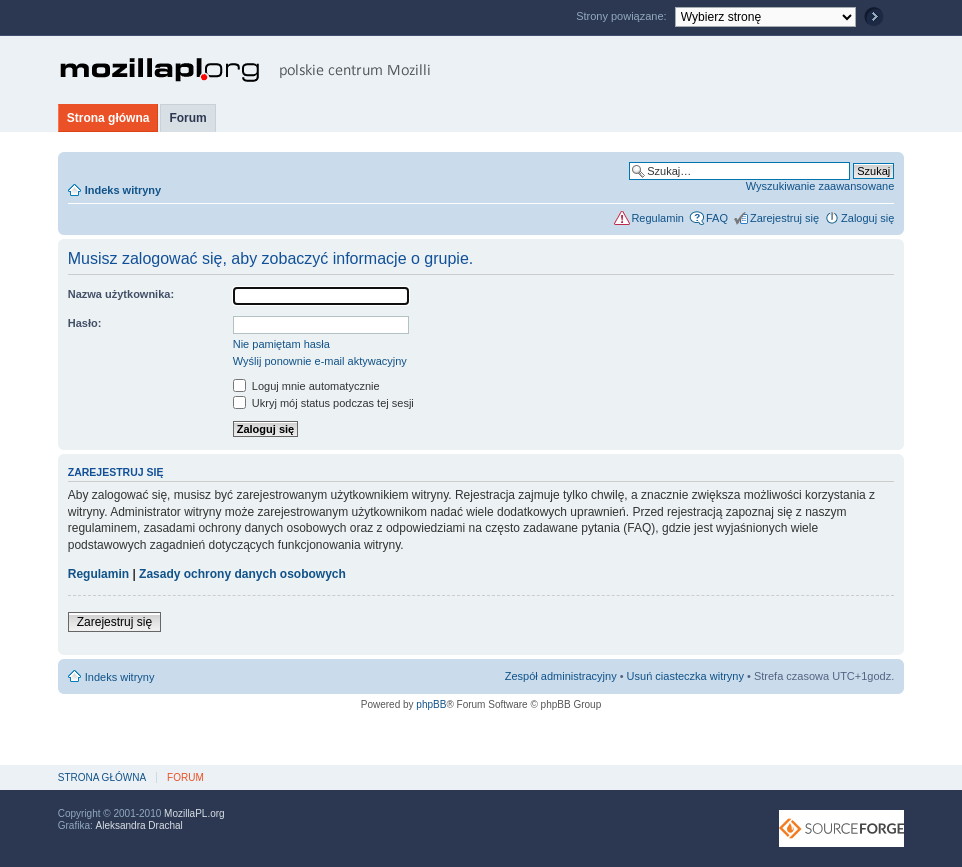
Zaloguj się (867, 218)
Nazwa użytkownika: (121, 294)
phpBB (431, 704)
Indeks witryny (123, 190)
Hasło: (85, 323)
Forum (187, 118)
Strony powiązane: (623, 16)
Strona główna (108, 118)
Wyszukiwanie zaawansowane (820, 186)
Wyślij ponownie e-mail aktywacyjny (320, 361)
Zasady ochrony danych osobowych (242, 574)
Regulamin (657, 218)
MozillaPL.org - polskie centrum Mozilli (245, 70)
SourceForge (841, 828)
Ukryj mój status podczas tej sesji (323, 403)
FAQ (717, 218)
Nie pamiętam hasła (281, 344)
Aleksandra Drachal (139, 825)
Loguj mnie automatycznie (306, 386)
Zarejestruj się (784, 218)
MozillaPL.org (194, 813)
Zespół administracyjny (561, 676)
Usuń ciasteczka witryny (685, 676)
